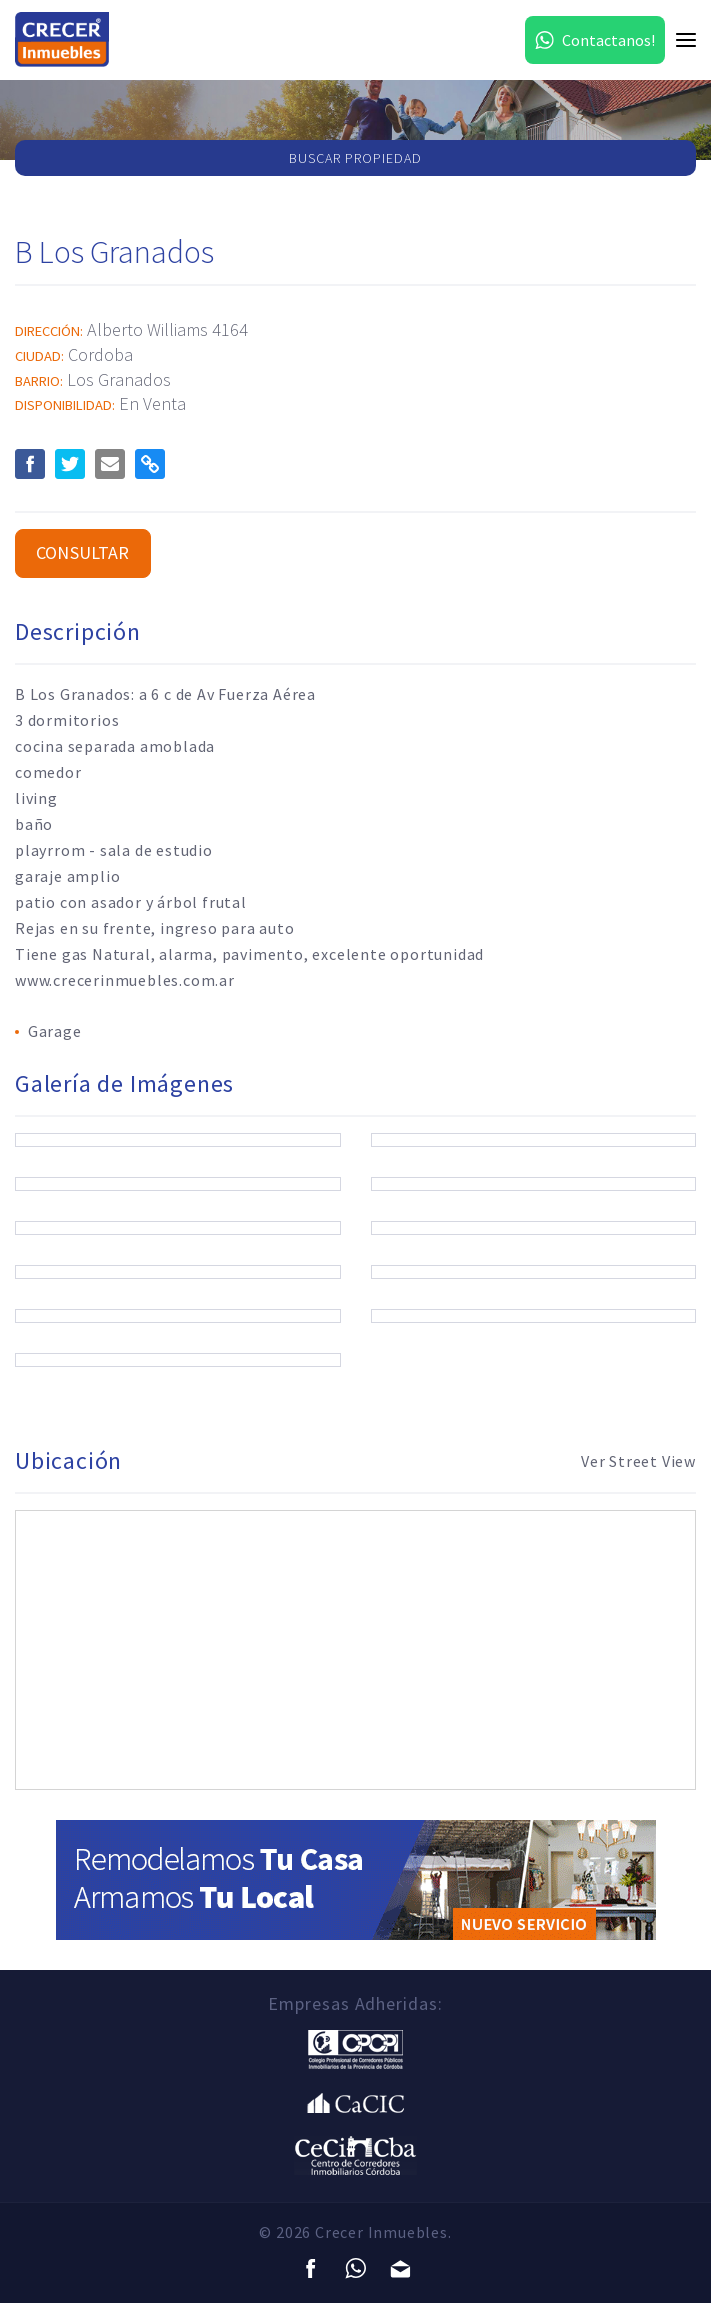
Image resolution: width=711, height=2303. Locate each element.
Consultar (83, 552)
